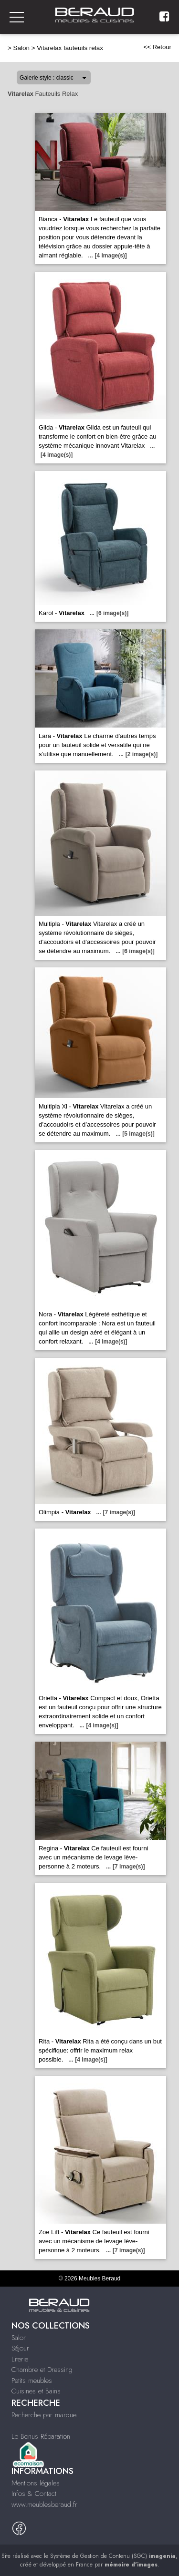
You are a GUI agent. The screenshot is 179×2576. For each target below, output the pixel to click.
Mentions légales (35, 2483)
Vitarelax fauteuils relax (70, 47)
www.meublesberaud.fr (44, 2504)
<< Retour (157, 47)
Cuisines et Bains (36, 2391)
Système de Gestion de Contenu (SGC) (113, 2556)
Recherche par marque (43, 2415)
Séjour (20, 2348)
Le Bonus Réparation (40, 2436)
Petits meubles (31, 2380)
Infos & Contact (33, 2493)
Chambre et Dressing (42, 2369)
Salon (21, 47)
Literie (19, 2359)
